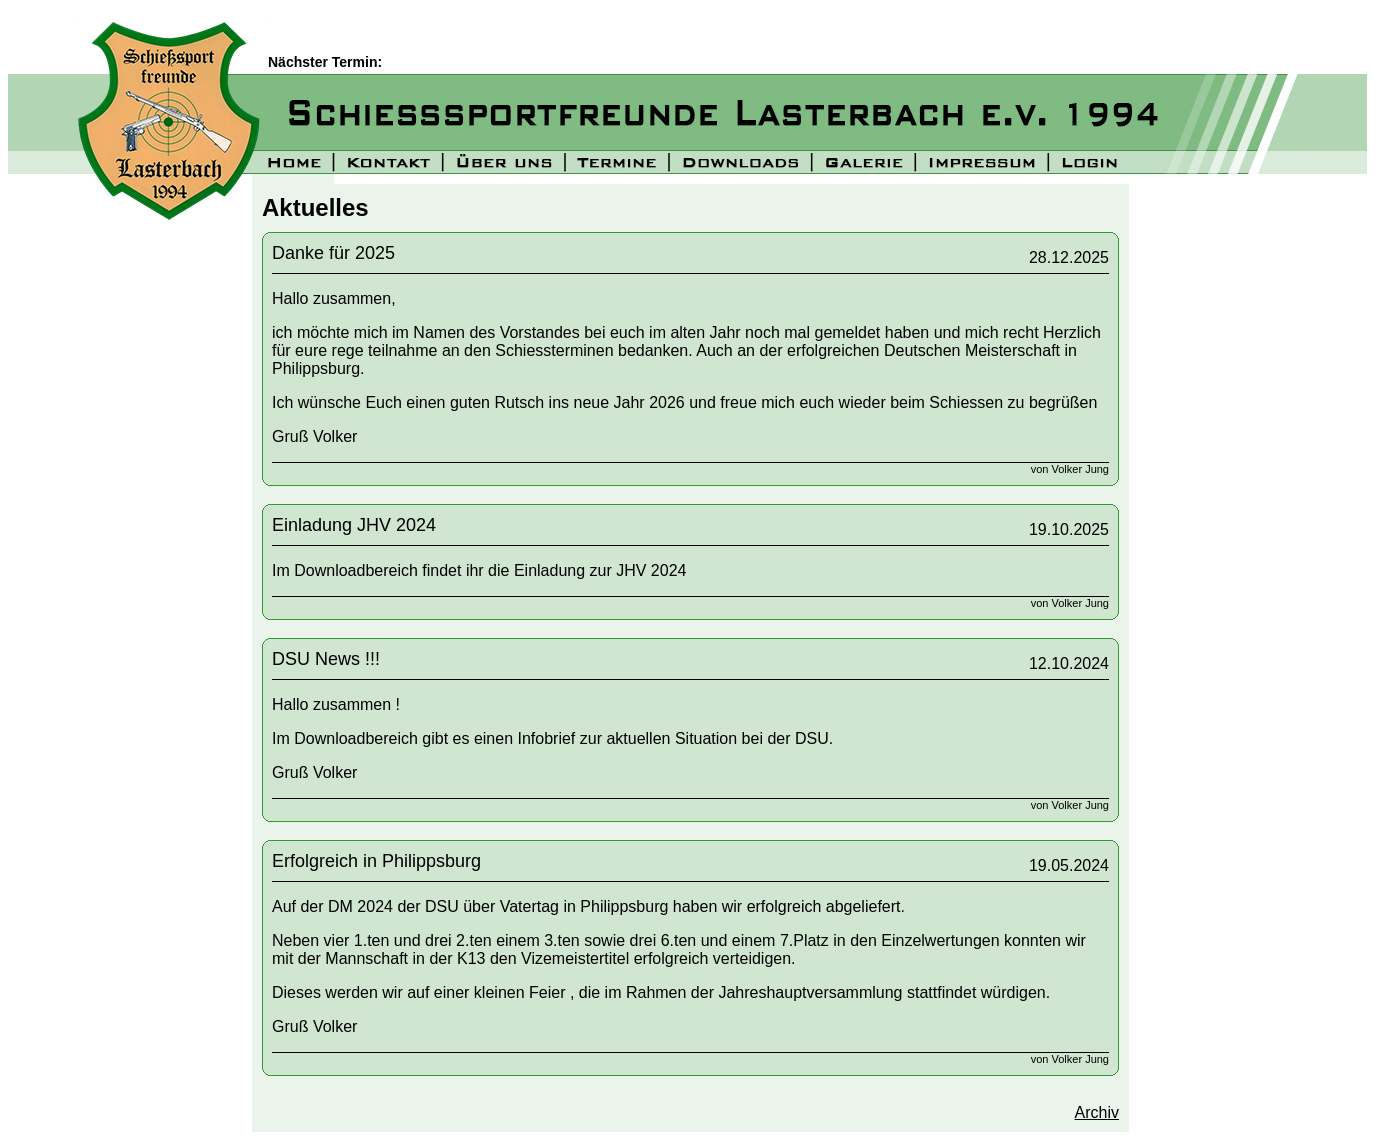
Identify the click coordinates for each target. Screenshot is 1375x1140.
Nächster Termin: (327, 62)
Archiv (1097, 1112)
